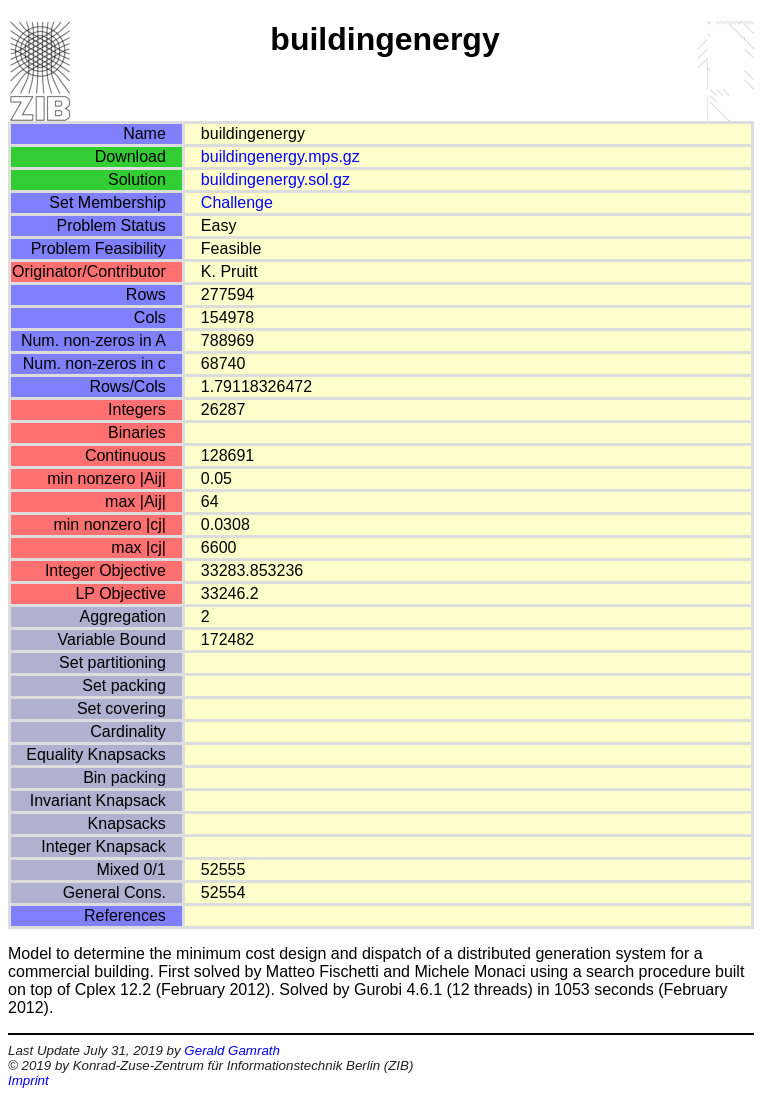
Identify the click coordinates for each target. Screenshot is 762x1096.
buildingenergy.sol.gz (275, 179)
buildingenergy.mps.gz (280, 156)
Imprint (28, 1080)
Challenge (237, 202)
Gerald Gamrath (232, 1050)
